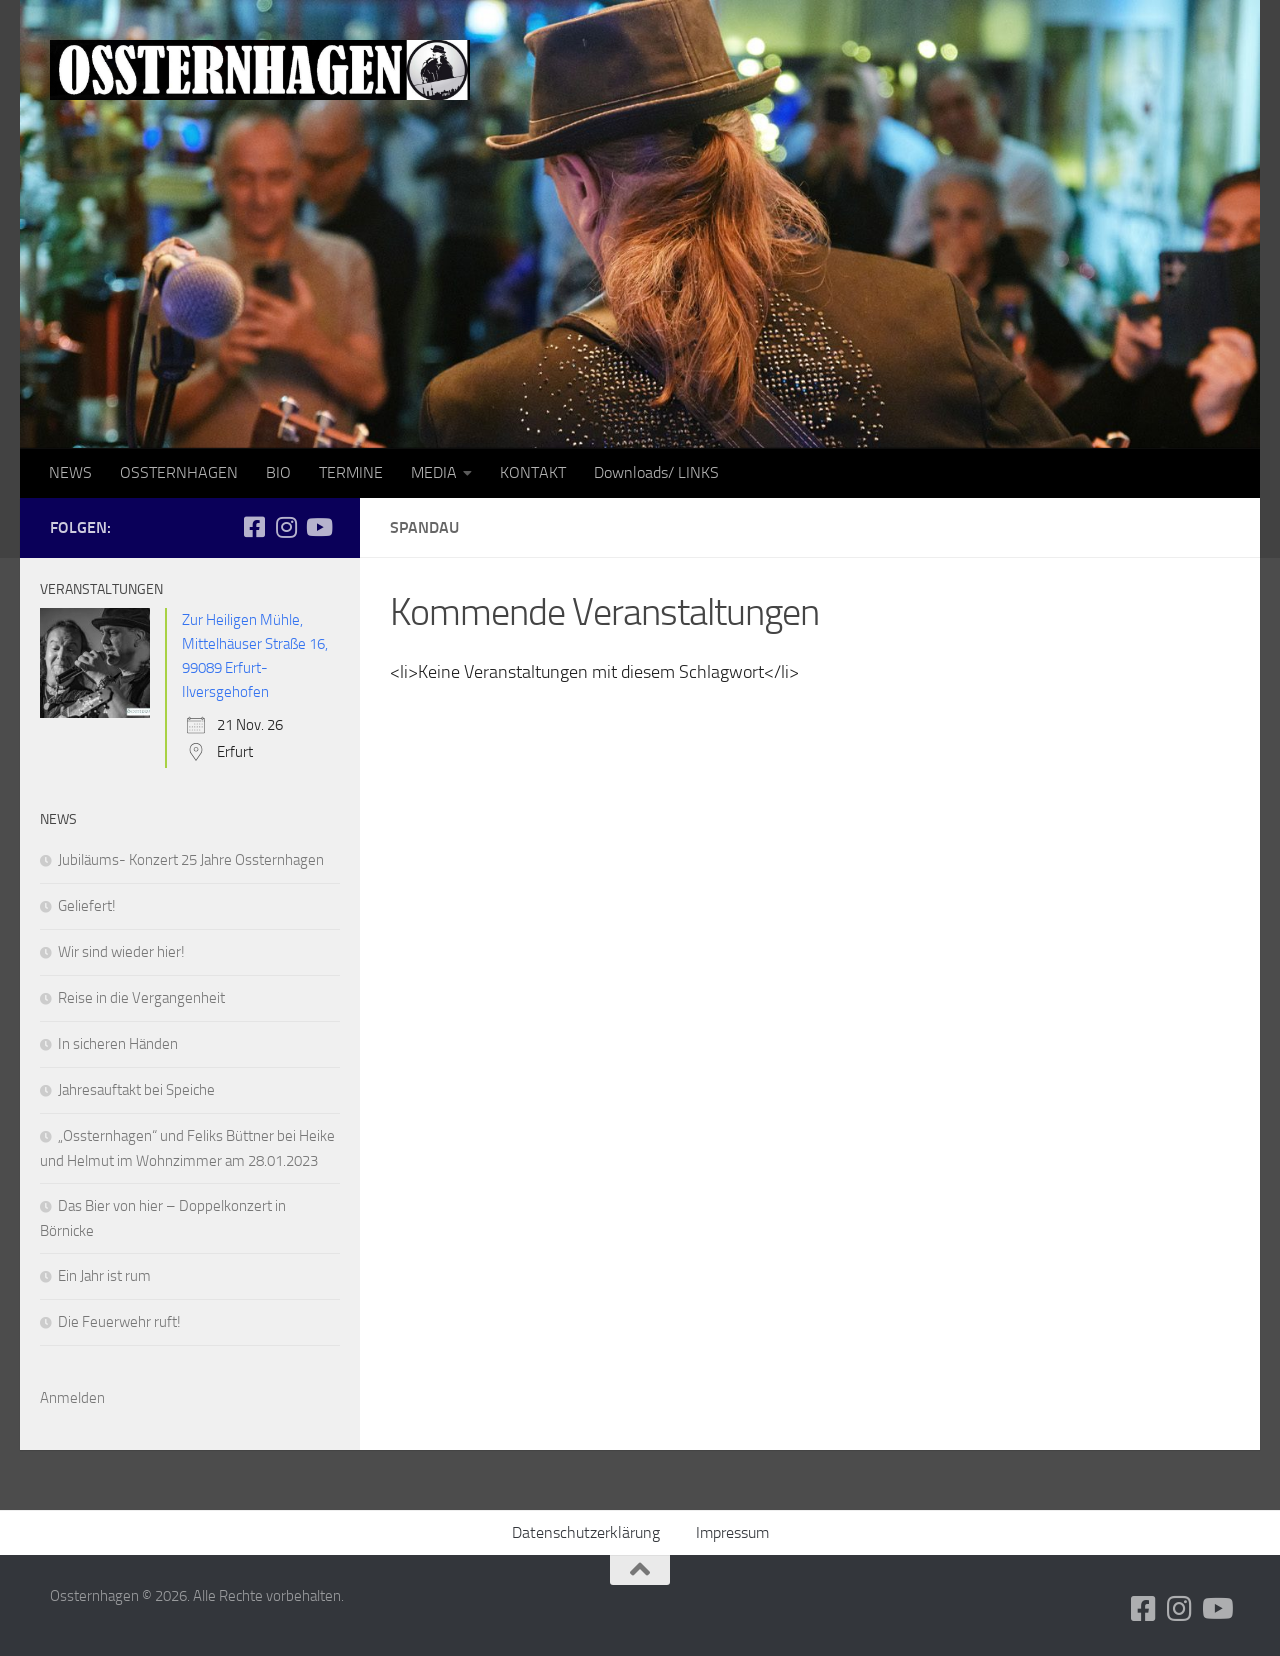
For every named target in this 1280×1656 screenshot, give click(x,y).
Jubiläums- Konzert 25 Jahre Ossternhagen (191, 860)
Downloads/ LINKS (656, 472)
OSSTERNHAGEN (179, 472)
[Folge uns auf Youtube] (318, 527)
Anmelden (72, 1398)
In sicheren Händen (118, 1044)
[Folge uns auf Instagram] (286, 527)
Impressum (732, 1532)
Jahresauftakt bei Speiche (136, 1090)
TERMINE (351, 472)
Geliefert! (87, 906)
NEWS (70, 472)
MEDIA (434, 472)
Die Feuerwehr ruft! (119, 1322)
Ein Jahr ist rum (104, 1276)
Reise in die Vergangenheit (141, 998)
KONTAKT (533, 472)
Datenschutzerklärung (586, 1532)
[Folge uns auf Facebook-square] (254, 527)
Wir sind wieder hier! (121, 952)
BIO (278, 472)
